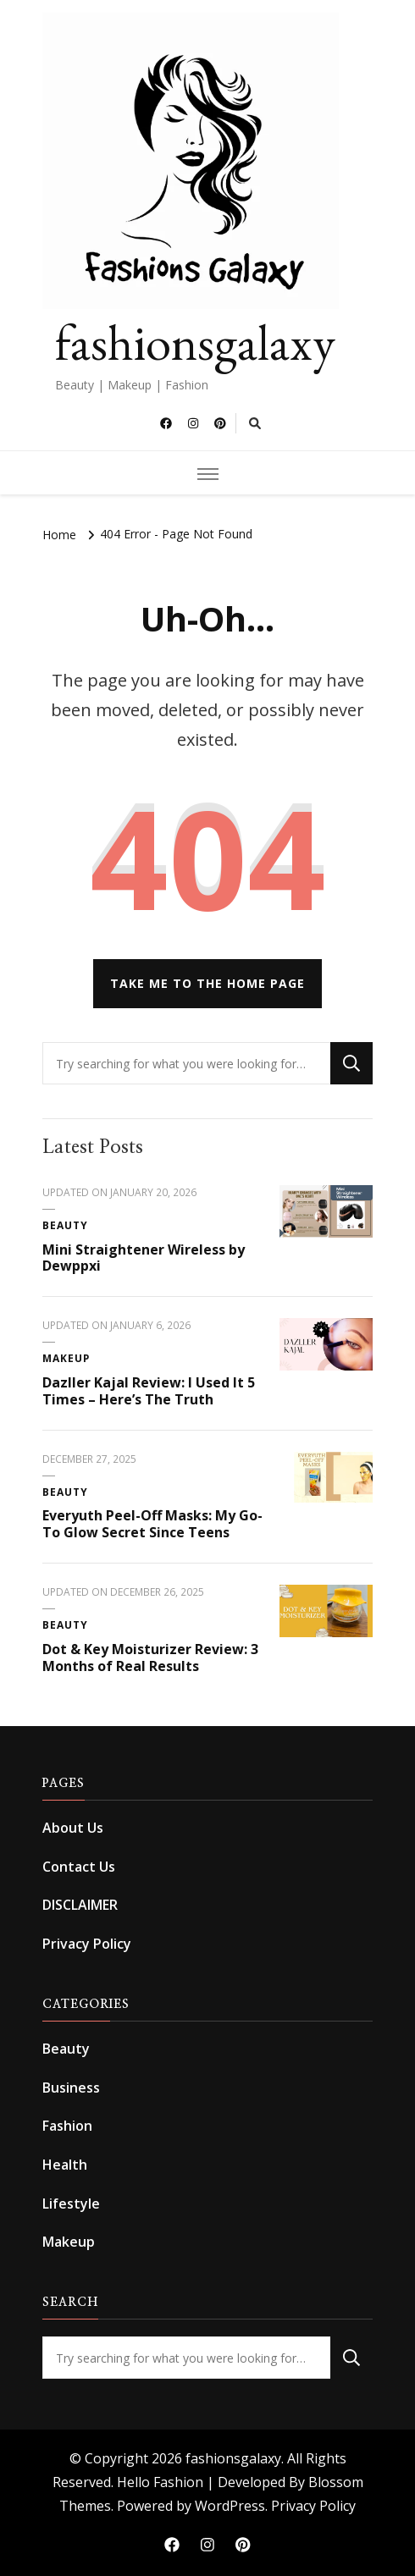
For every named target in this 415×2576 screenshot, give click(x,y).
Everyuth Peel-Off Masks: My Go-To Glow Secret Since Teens (152, 1524)
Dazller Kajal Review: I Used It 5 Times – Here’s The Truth (148, 1391)
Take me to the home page (207, 983)
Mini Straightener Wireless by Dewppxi (143, 1258)
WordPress (230, 2505)
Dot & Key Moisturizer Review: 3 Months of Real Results (150, 1657)
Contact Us (78, 1866)
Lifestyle (71, 2203)
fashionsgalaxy (195, 342)
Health (64, 2164)
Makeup (66, 1358)
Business (71, 2087)
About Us (72, 1827)
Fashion (67, 2125)
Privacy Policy (86, 1943)
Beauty (65, 1225)
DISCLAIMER (80, 1904)
